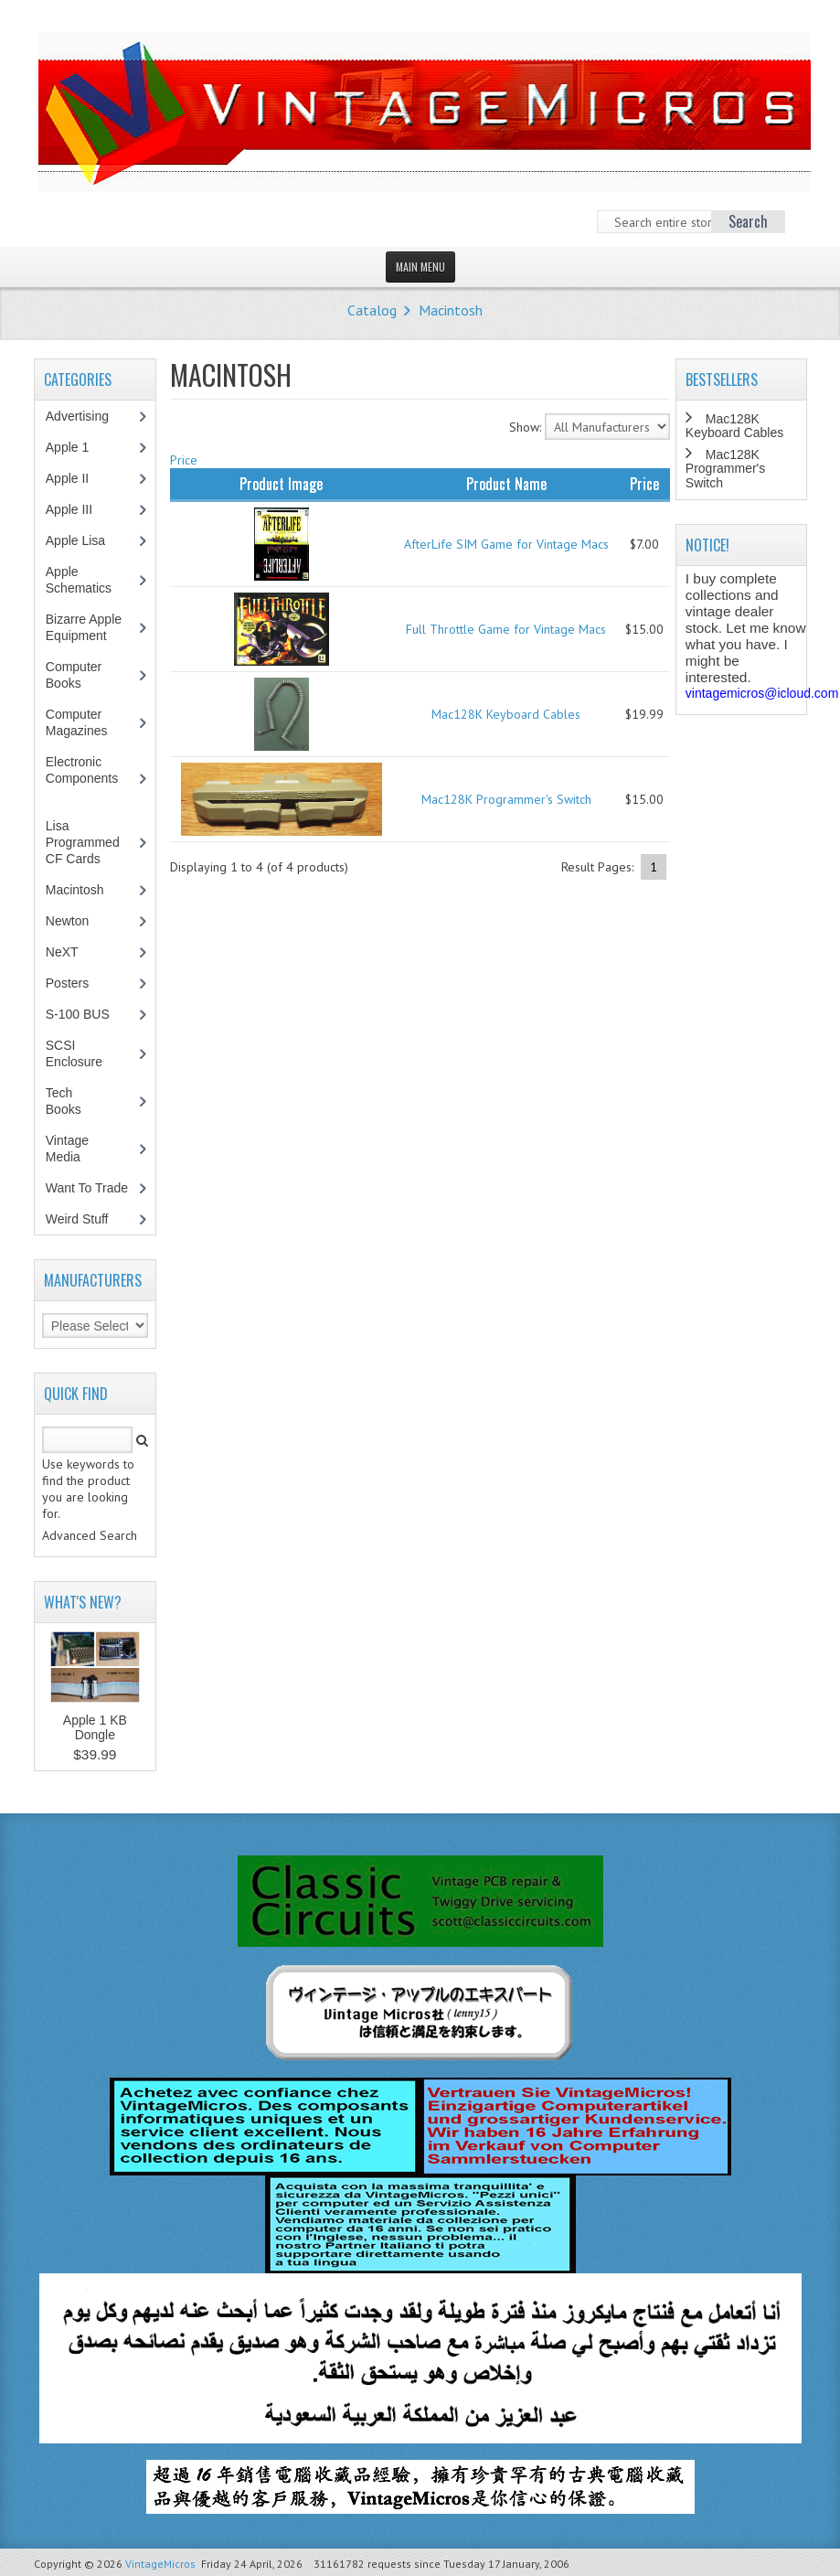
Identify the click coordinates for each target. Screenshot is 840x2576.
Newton (67, 921)
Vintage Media (73, 1148)
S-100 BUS (87, 1014)
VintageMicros (160, 2564)
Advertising (87, 416)
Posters (77, 983)
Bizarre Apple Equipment (86, 627)
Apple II (77, 478)
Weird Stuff (87, 1219)
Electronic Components (89, 778)
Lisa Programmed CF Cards (83, 842)
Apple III (79, 509)
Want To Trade (87, 1188)
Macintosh (451, 310)
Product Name (506, 484)
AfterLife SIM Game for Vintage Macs (506, 544)
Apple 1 (77, 447)
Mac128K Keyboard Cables (505, 714)
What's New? (83, 1602)
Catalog (372, 310)
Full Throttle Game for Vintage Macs (506, 629)
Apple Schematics (88, 579)
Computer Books (77, 674)
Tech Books (77, 1101)
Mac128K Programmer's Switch (506, 799)
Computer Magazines (90, 722)
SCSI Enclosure (84, 1053)
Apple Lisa (89, 540)
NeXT (62, 952)
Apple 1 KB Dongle (95, 1727)
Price (183, 460)
